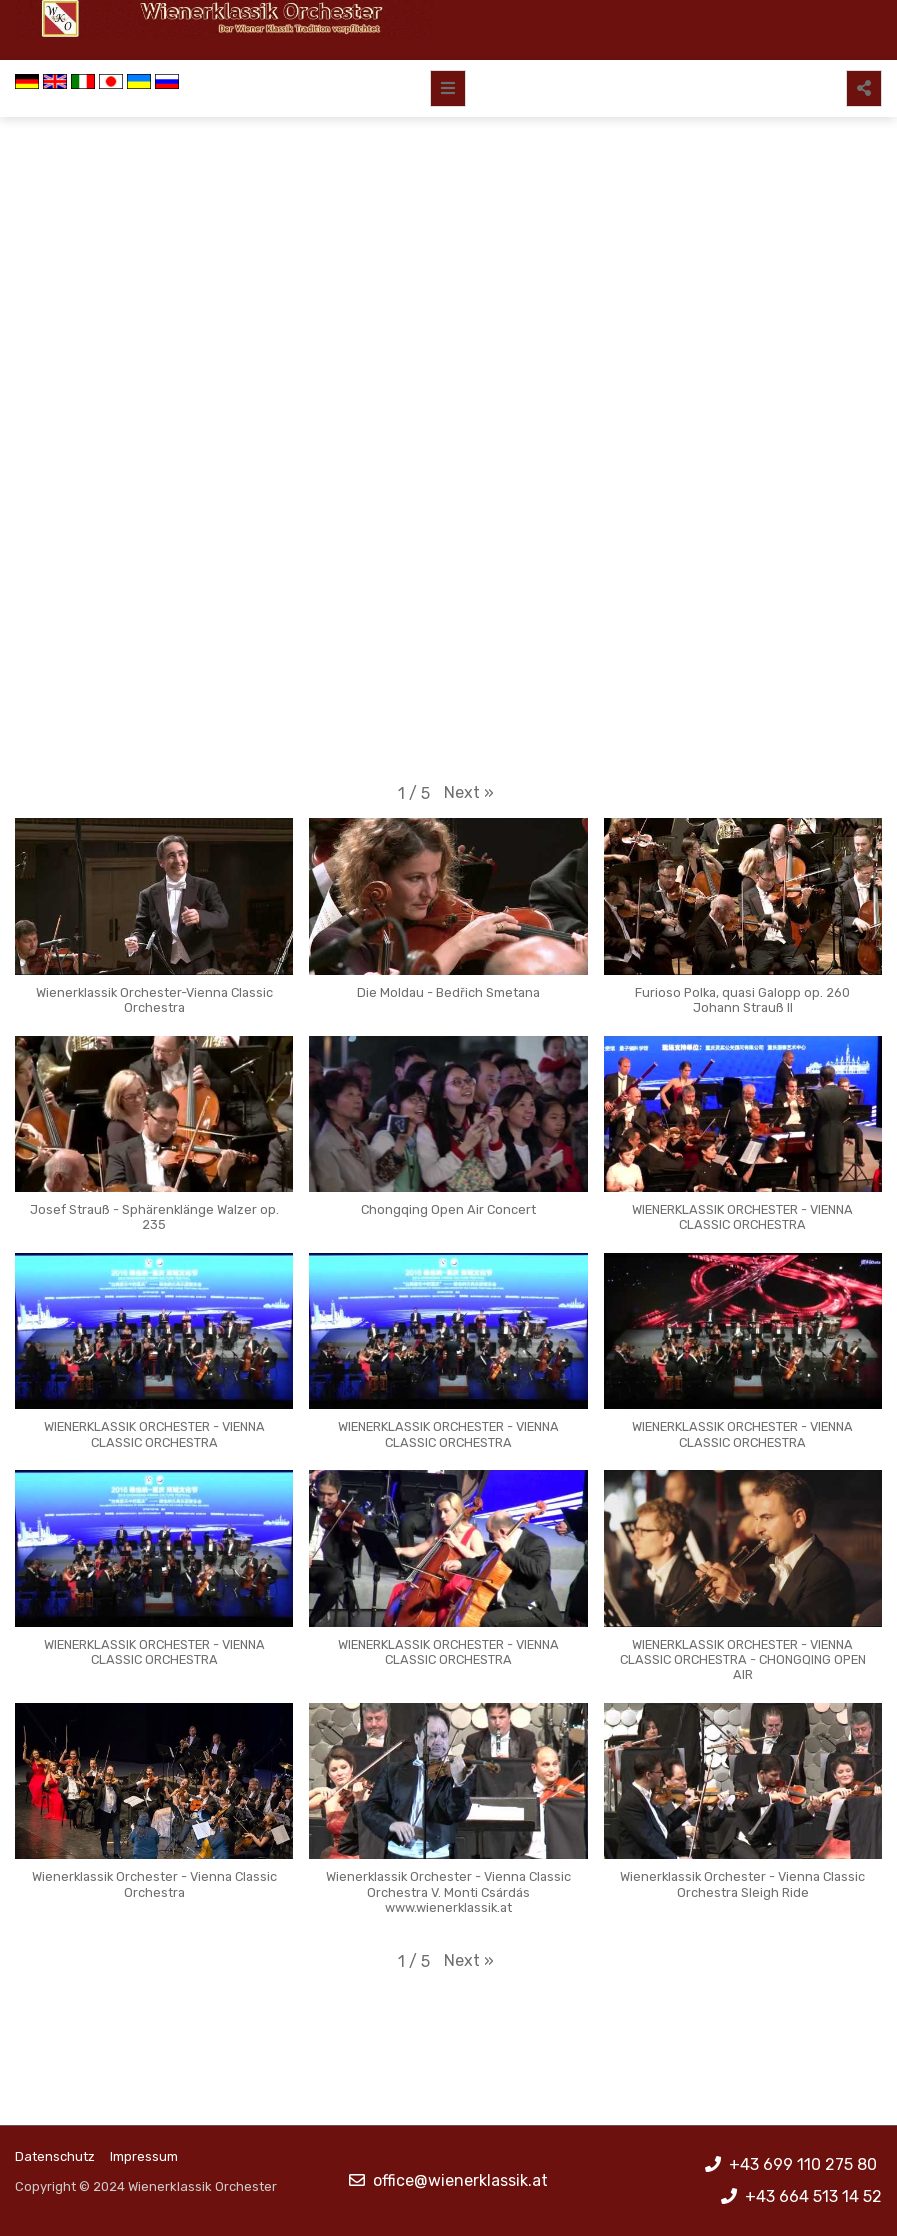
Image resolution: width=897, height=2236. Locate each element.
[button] (469, 793)
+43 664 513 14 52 (813, 2196)
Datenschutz (55, 2156)
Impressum (144, 2156)
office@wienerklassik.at (460, 2180)
